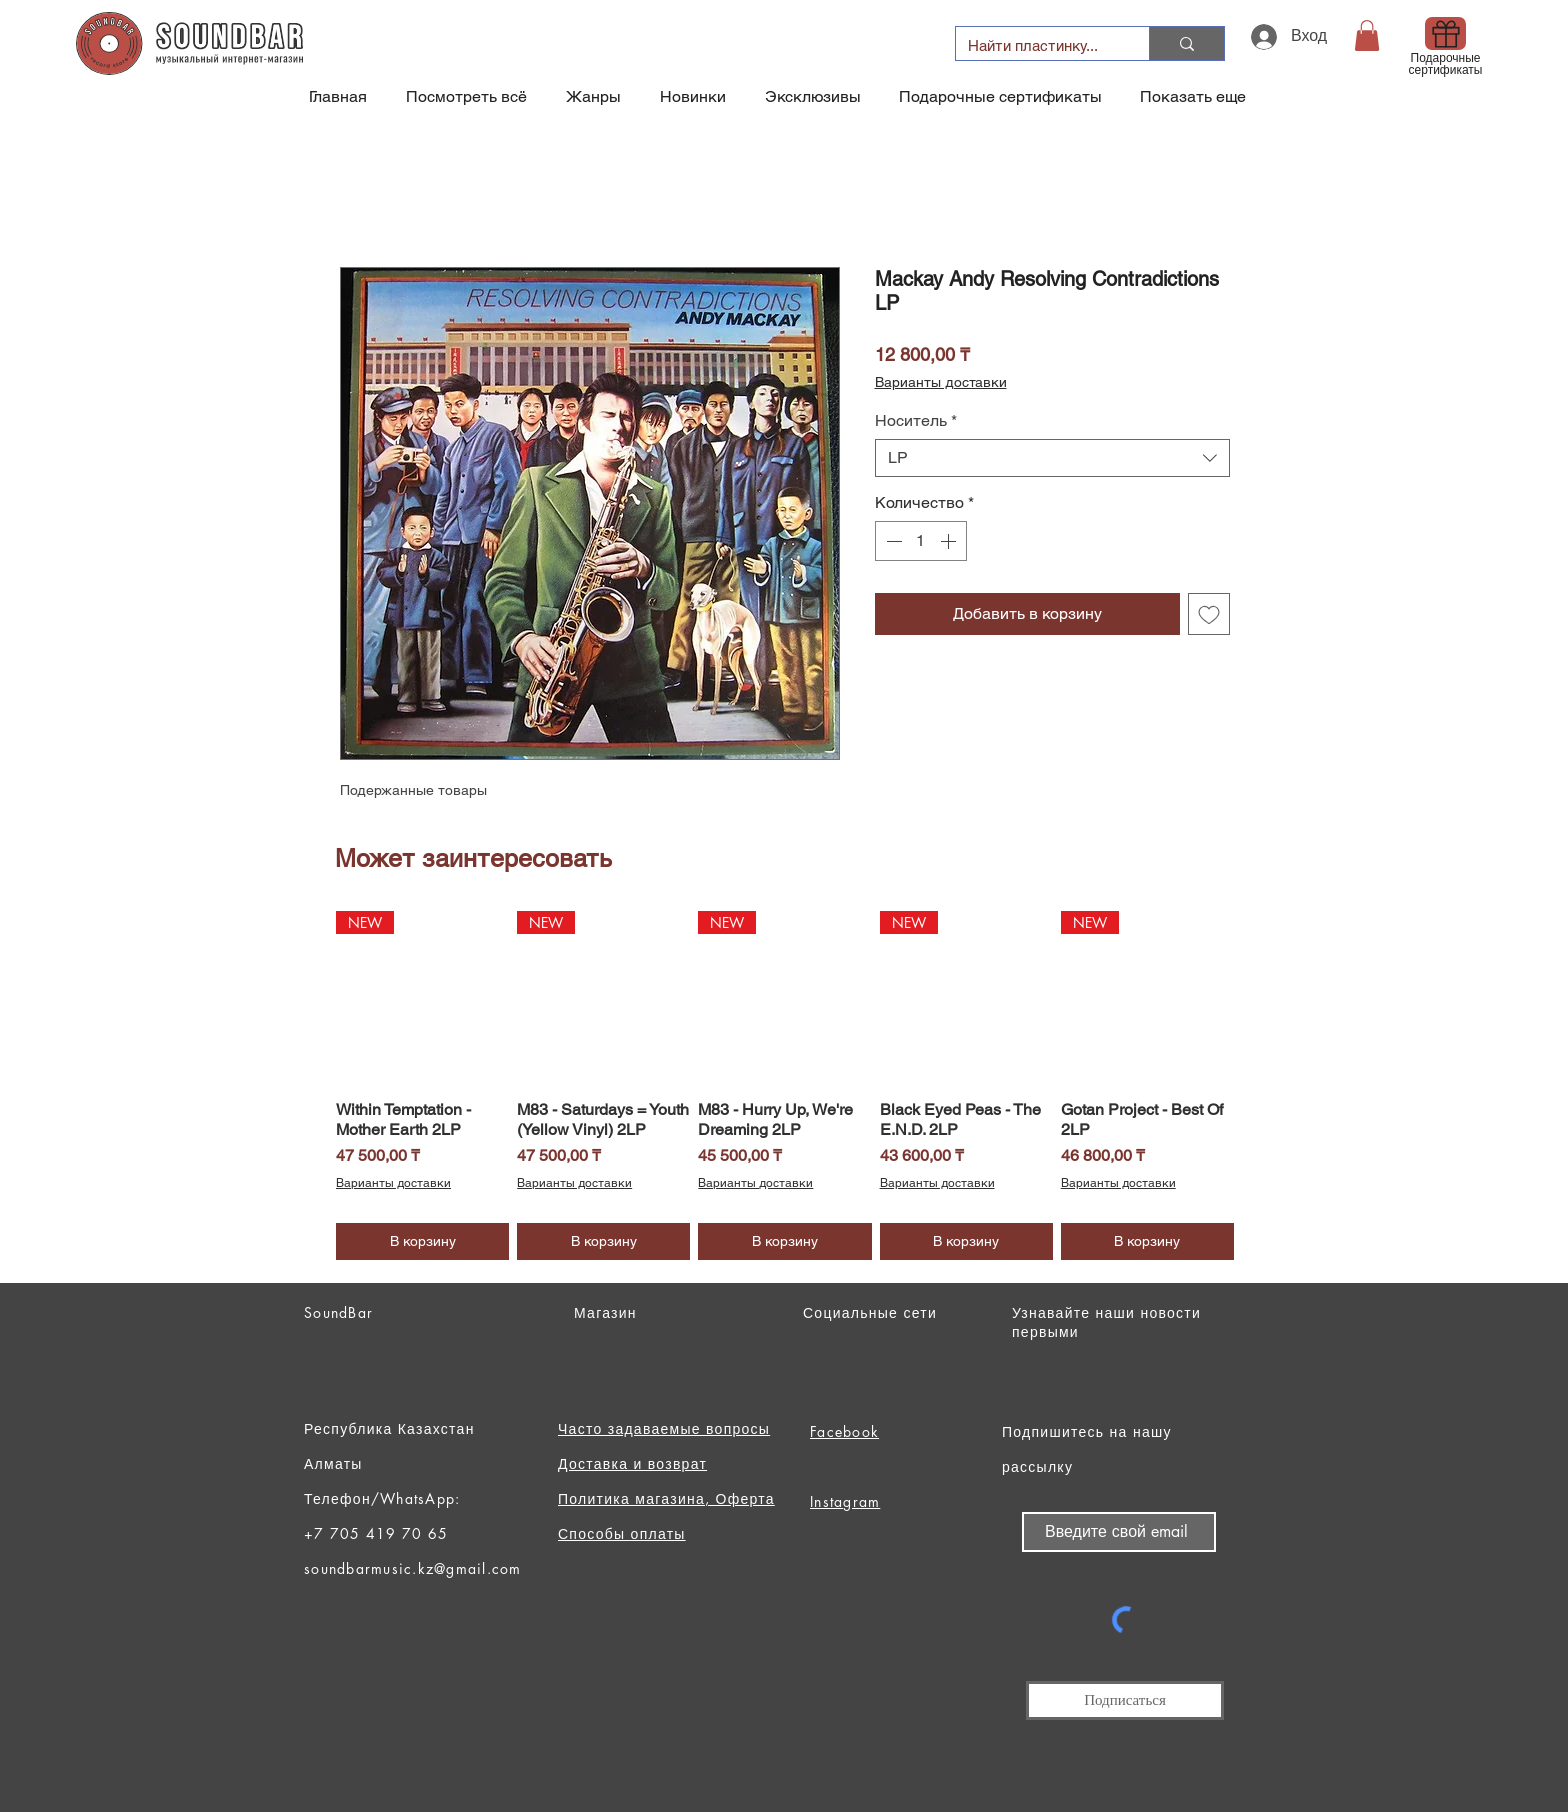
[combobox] (1052, 458)
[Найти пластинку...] (1037, 45)
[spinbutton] (921, 541)
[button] (1367, 35)
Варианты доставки (941, 382)
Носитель (916, 420)
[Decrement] (892, 541)
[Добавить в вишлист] (1209, 614)
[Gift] (1445, 33)
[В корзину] (422, 1241)
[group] (785, 1085)
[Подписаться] (1125, 1700)
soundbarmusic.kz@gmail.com (413, 1568)
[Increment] (950, 541)
